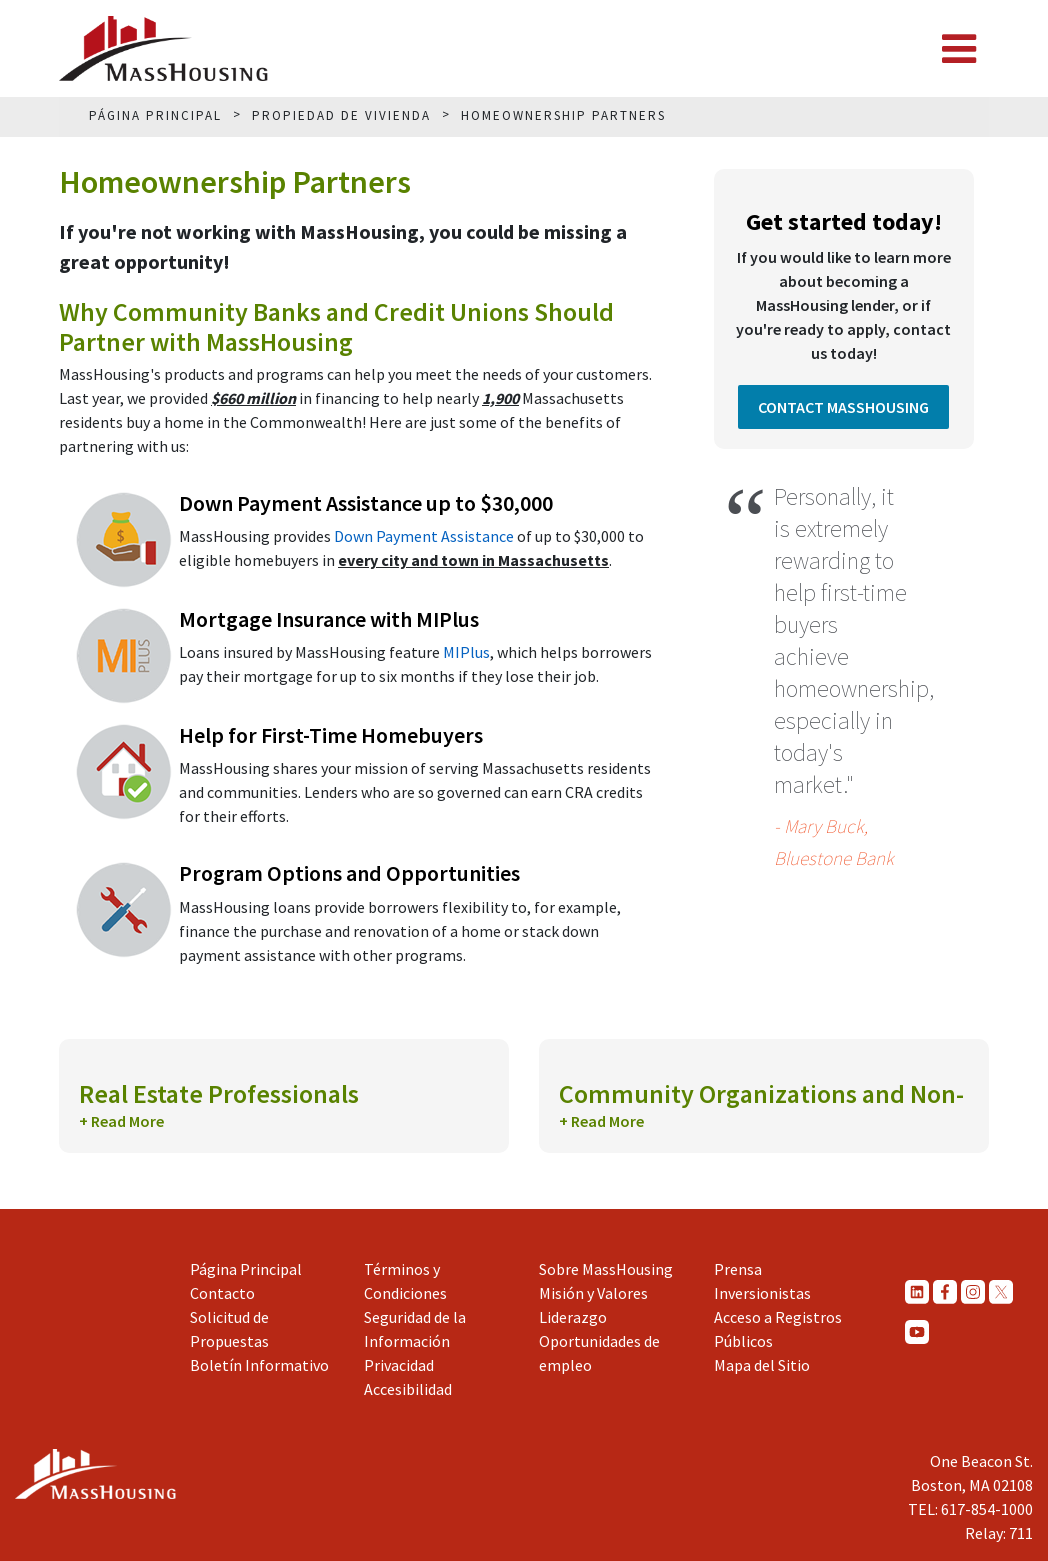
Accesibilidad (408, 1389)
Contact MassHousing (843, 407)
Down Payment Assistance (424, 536)
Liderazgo (573, 1317)
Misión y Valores (593, 1293)
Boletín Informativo (259, 1365)
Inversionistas (762, 1293)
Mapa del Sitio (762, 1365)
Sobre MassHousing (606, 1269)
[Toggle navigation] (959, 49)
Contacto (222, 1293)
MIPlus (466, 652)
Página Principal (246, 1269)
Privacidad (399, 1365)
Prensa (738, 1269)
